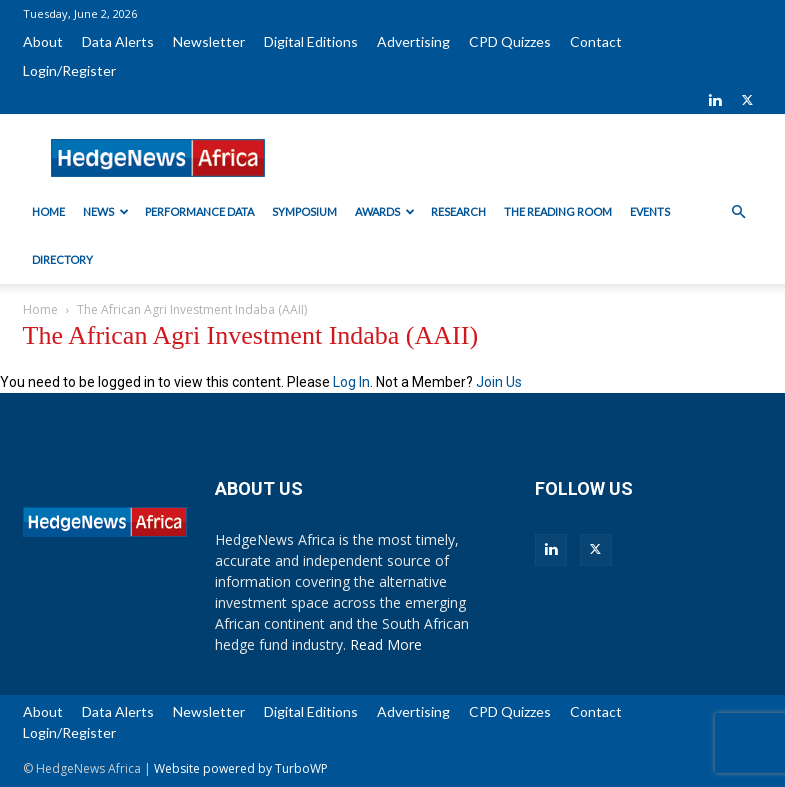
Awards (385, 211)
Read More (386, 644)
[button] (739, 212)
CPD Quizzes (510, 41)
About (43, 41)
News (106, 211)
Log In (351, 382)
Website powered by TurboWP (241, 768)
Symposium (304, 211)
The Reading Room (558, 211)
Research (458, 211)
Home (48, 211)
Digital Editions (311, 41)
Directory (62, 259)
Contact (596, 41)
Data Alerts (118, 41)
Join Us (499, 382)
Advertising (413, 41)
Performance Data (199, 211)
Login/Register (69, 70)
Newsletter (209, 41)
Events (650, 211)
